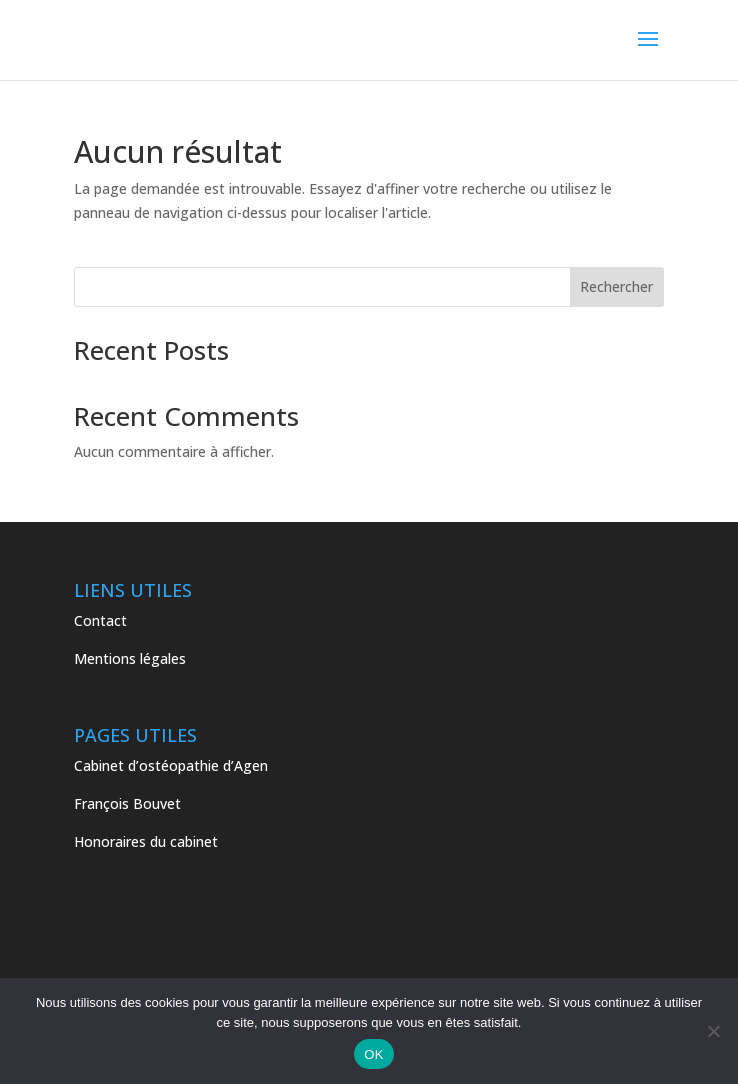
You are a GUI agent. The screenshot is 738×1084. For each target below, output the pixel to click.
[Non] (713, 1031)
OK (373, 1054)
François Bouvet (127, 803)
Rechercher (616, 286)
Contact (100, 620)
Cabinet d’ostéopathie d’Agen (173, 765)
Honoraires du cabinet (148, 841)
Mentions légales (130, 658)
